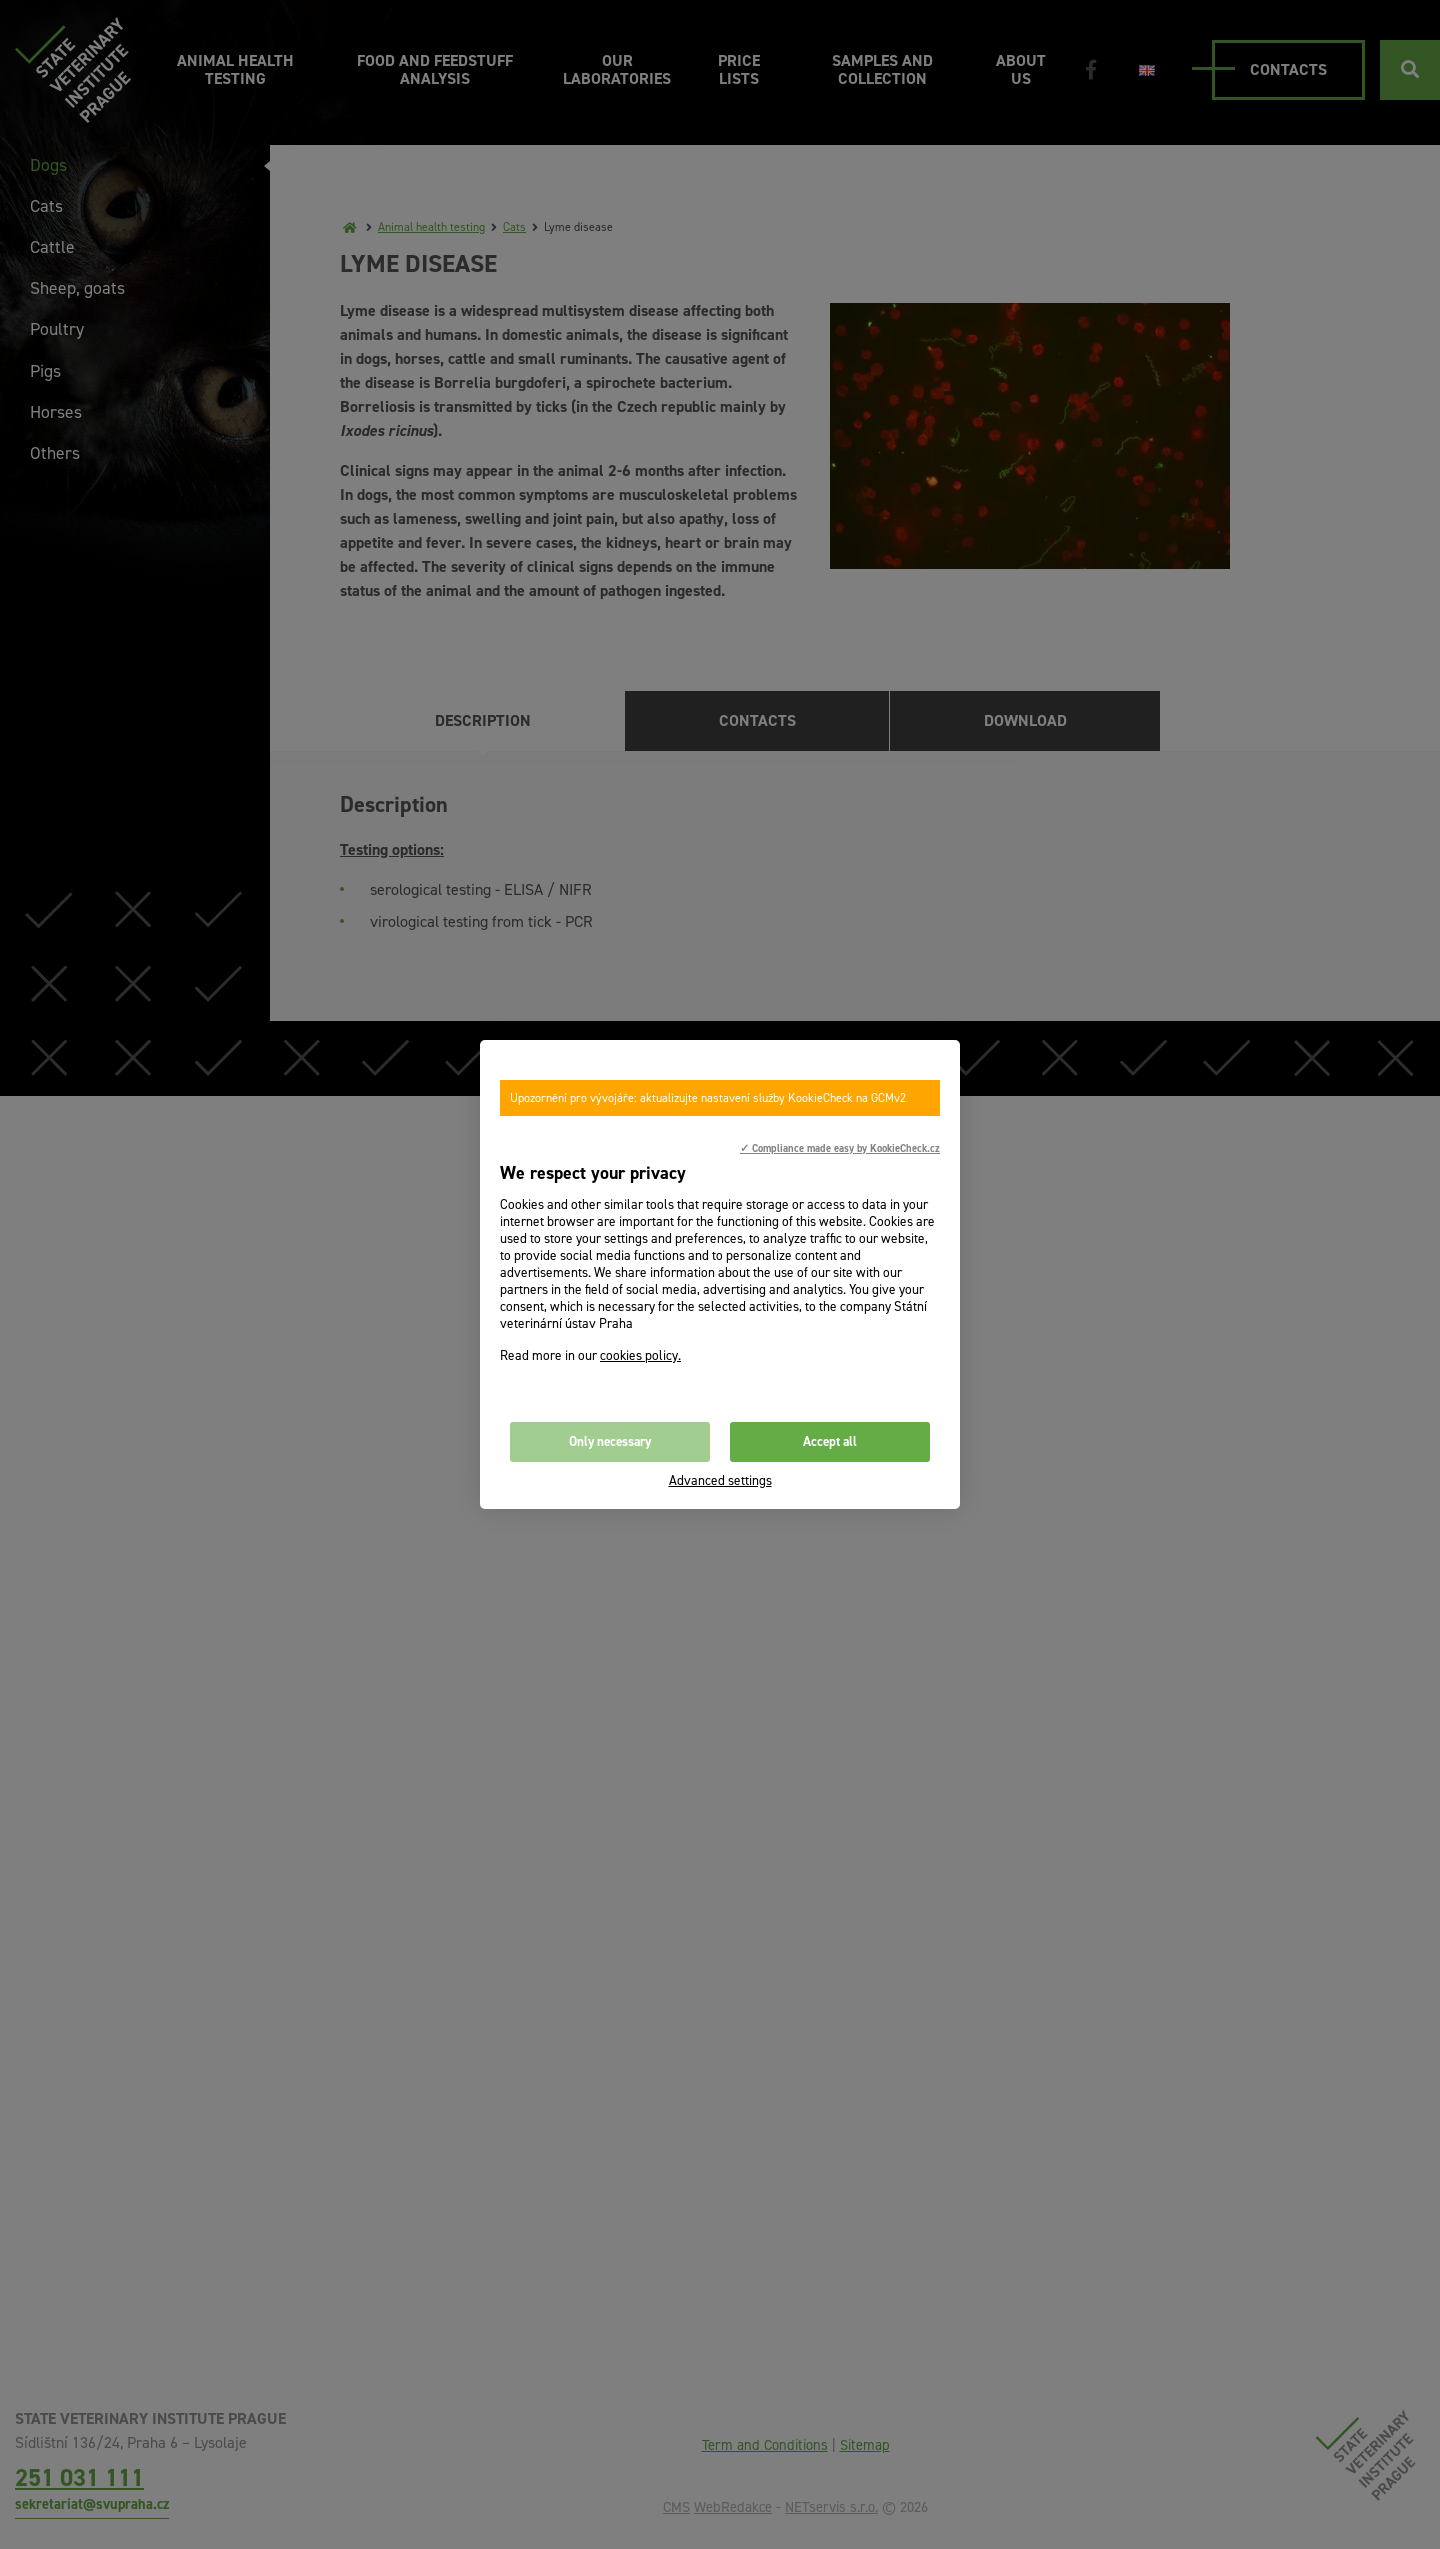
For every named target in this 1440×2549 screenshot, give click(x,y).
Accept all (830, 1441)
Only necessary (610, 1441)
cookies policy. (640, 1355)
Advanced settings (720, 1480)
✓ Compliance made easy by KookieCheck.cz (840, 1148)
